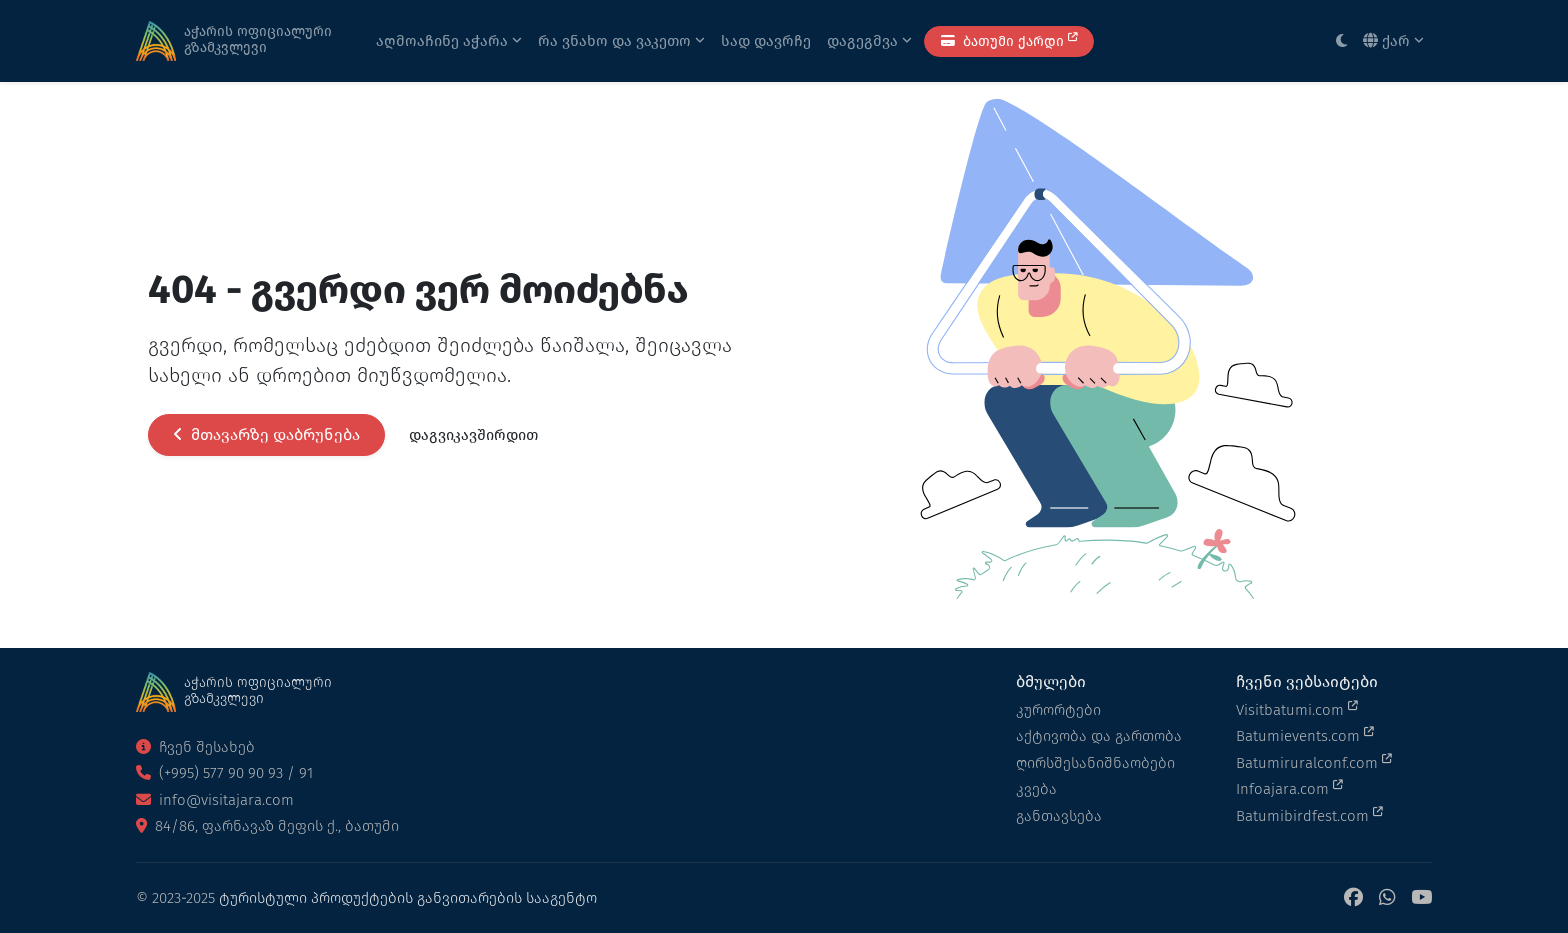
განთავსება (1059, 816)
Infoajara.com (1289, 788)
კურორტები (1058, 710)
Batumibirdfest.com (1309, 815)
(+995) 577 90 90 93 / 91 (224, 773)
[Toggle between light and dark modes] (1341, 41)
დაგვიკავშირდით (473, 435)
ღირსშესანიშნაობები (1095, 763)
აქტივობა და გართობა (1099, 736)
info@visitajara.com (215, 800)
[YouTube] (1421, 898)
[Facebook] (1353, 898)
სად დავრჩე (766, 41)
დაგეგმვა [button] (869, 41)
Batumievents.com (1305, 735)
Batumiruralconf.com (1314, 762)
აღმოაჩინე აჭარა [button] (449, 41)
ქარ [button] (1393, 41)
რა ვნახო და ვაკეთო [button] (621, 41)
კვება (1036, 789)
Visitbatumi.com (1297, 709)
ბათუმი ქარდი (1009, 40)
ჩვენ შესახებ (195, 747)
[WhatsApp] (1387, 898)
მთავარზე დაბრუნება (266, 434)
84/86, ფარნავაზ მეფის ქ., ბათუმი (267, 826)
